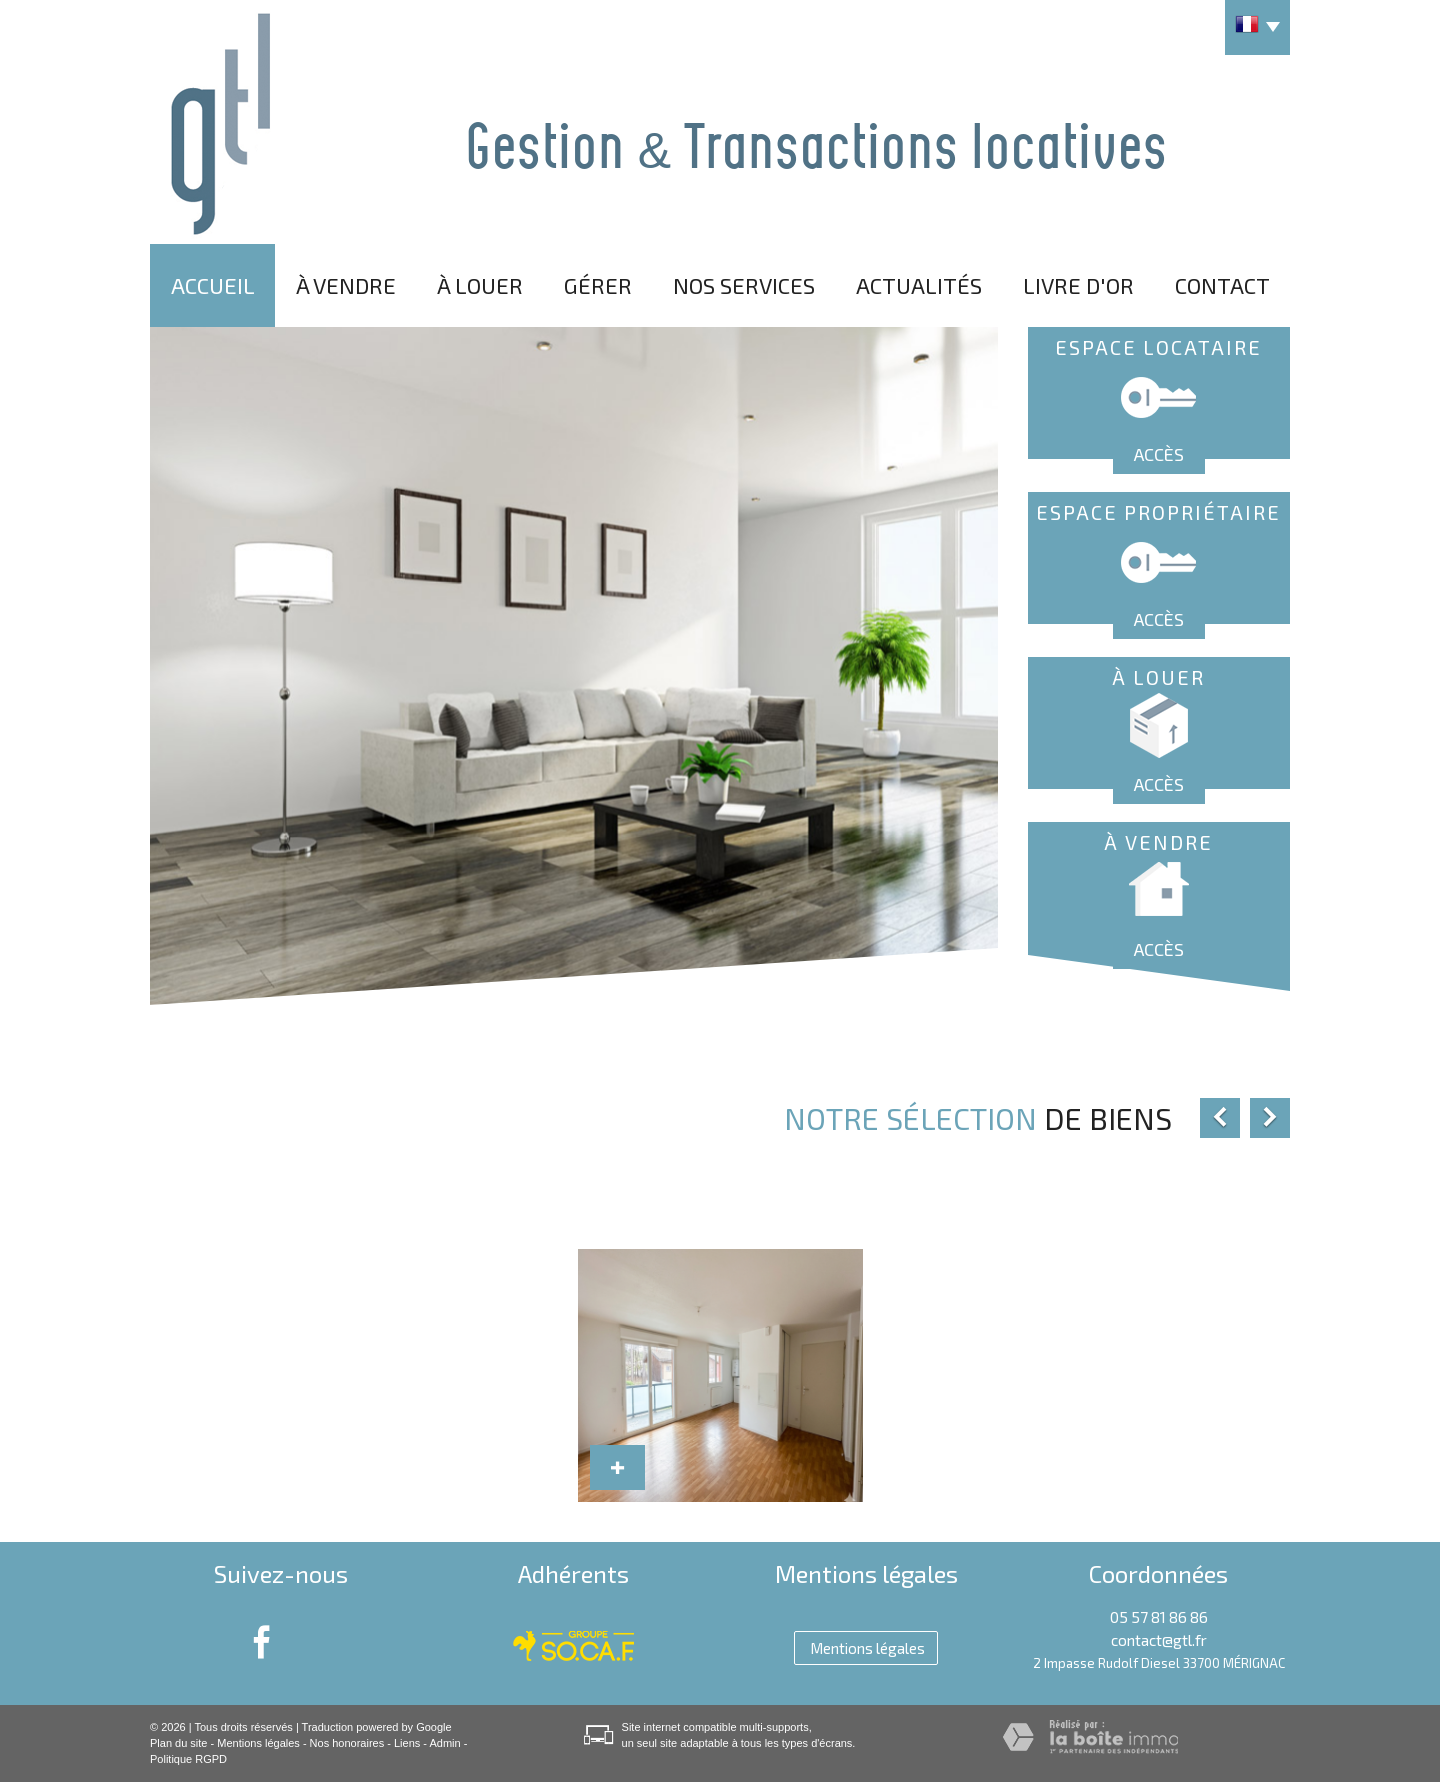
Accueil (213, 285)
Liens (407, 1743)
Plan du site (178, 1743)
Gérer (598, 285)
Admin (444, 1743)
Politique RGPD (188, 1759)
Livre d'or (1078, 285)
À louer (480, 285)
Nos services (744, 285)
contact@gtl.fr (1159, 1640)
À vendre (346, 285)
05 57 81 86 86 (1159, 1617)
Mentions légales (258, 1743)
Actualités (919, 285)
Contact (1222, 285)
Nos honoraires (347, 1743)
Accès (1159, 454)
